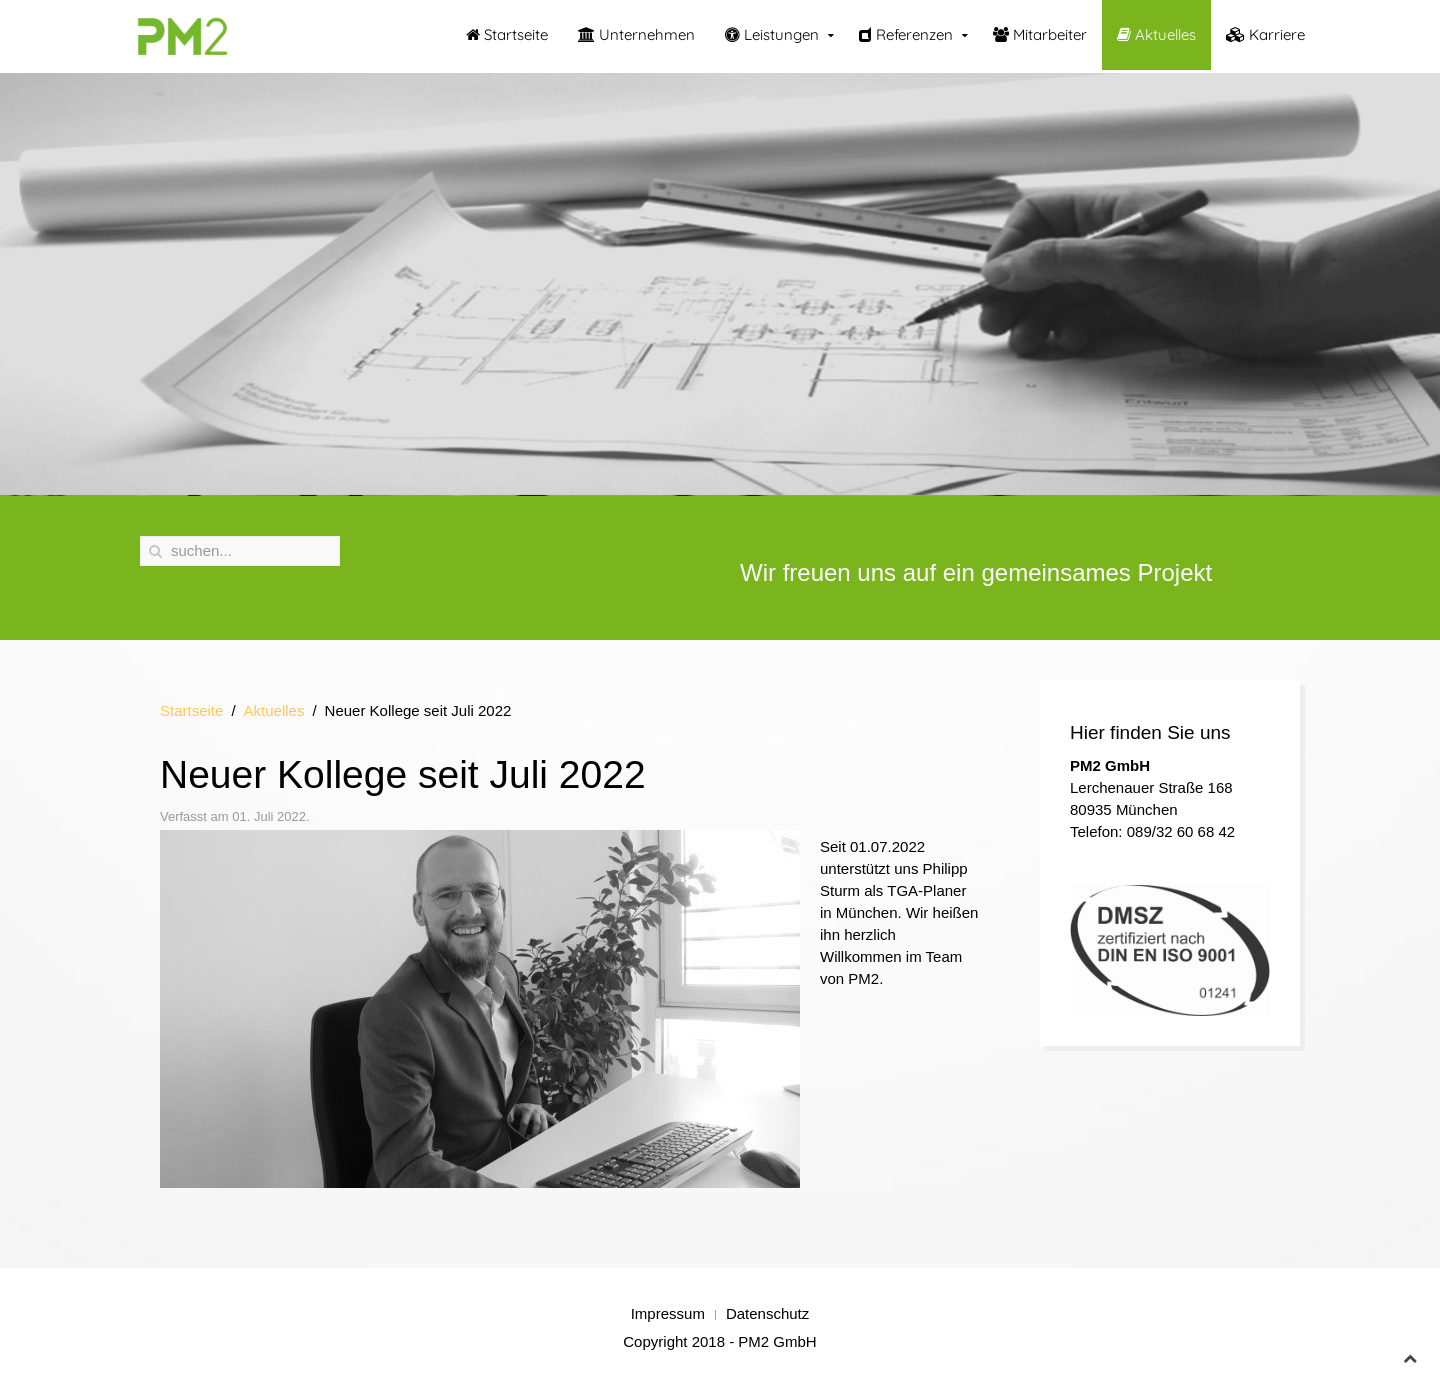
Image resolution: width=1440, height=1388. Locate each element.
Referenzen (906, 34)
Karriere (1265, 34)
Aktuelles (1156, 34)
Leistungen (772, 34)
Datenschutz (767, 1313)
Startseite (507, 34)
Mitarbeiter (1040, 34)
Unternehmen (636, 34)
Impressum (668, 1313)
